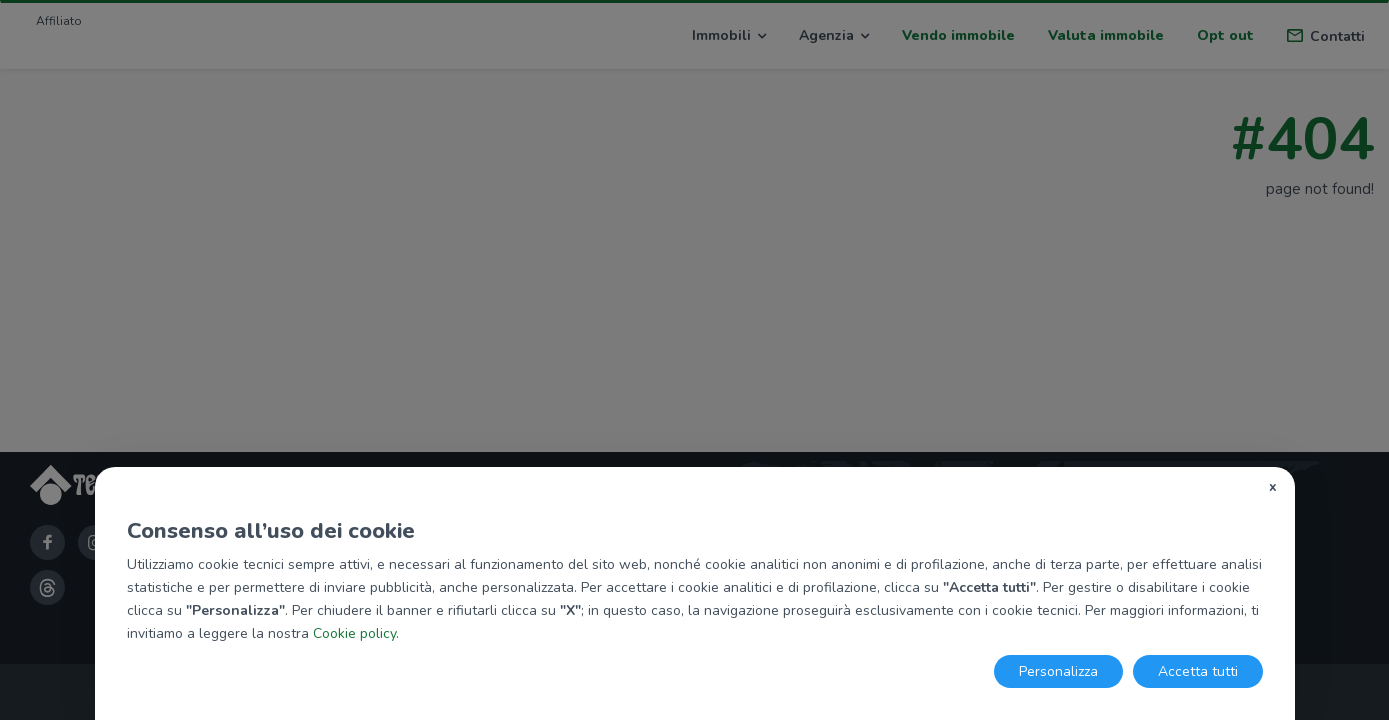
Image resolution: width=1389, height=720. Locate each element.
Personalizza (1058, 671)
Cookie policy (354, 633)
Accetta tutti (1198, 671)
